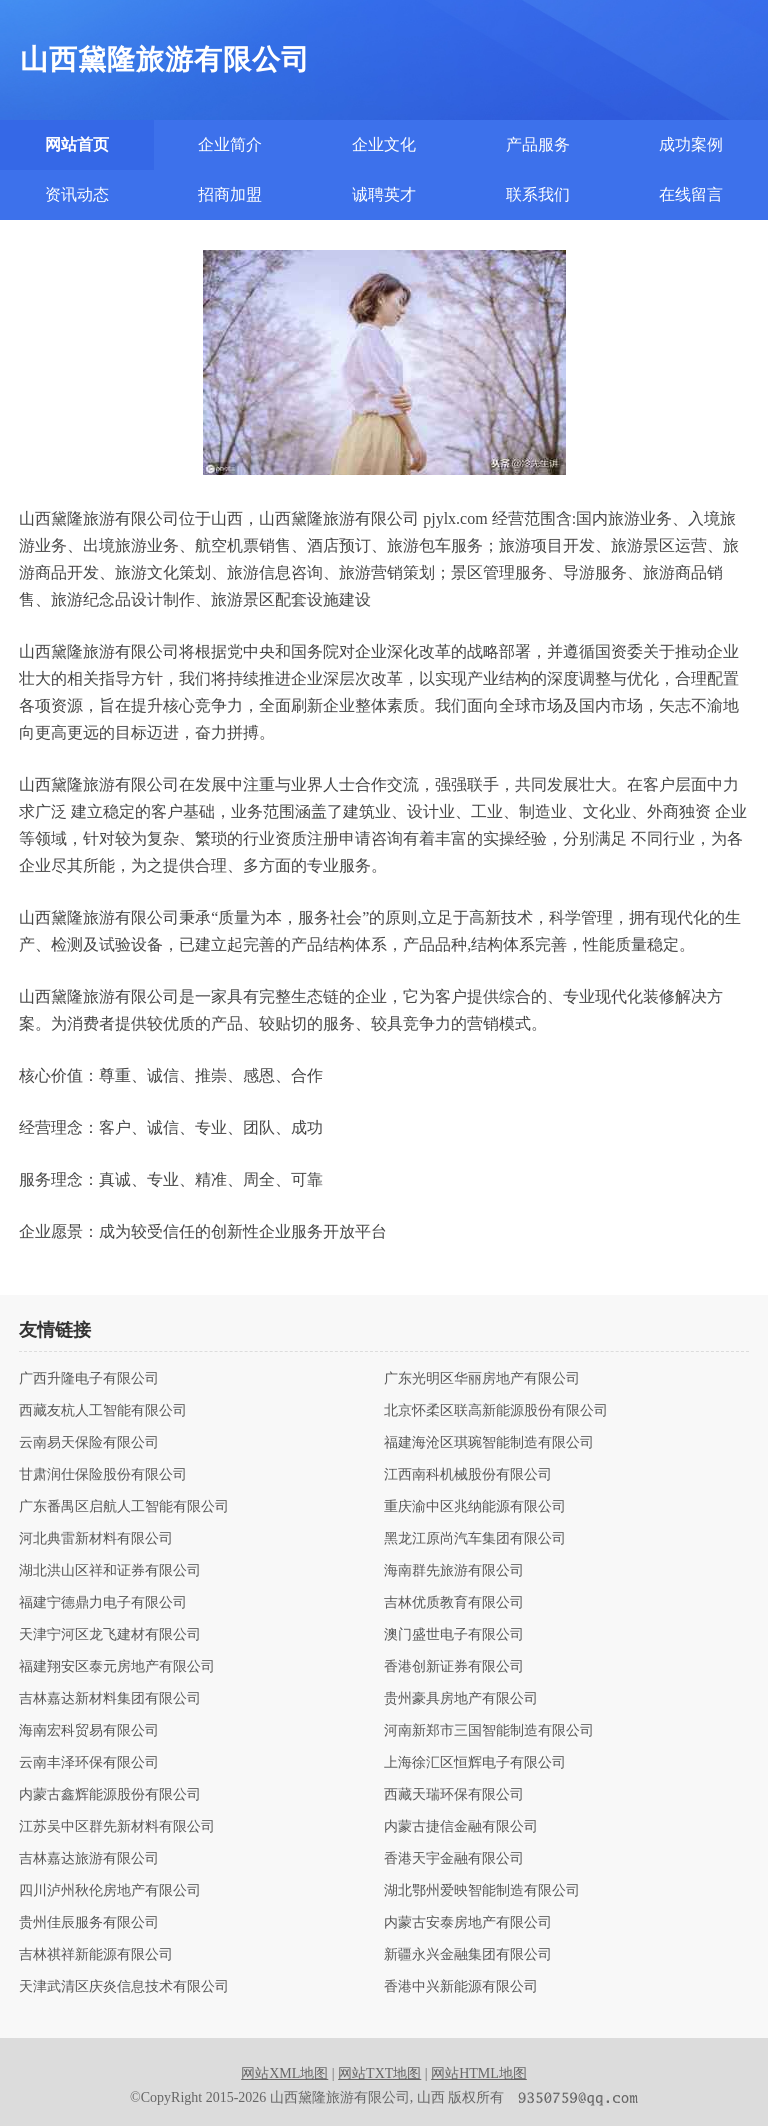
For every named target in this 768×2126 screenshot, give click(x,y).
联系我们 (538, 194)
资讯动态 (77, 194)
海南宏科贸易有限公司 (89, 1731)
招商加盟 (230, 194)
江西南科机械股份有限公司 (468, 1475)
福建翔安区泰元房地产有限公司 (117, 1667)
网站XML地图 (284, 2073)
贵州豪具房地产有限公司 (461, 1699)
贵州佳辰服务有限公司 (89, 1923)
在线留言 (691, 194)
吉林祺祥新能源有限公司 (96, 1955)
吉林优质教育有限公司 (454, 1603)
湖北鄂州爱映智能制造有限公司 (482, 1891)
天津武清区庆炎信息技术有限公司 (124, 1987)
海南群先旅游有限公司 (454, 1571)
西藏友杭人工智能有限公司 (103, 1411)
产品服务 (538, 144)
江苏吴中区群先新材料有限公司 (117, 1827)
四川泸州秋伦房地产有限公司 (110, 1891)
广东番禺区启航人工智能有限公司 (124, 1507)
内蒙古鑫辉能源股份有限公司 (110, 1795)
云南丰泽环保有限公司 (89, 1763)
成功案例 (691, 144)
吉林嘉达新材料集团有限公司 (110, 1699)
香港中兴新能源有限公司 (461, 1987)
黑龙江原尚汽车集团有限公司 (475, 1539)
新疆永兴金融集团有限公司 (468, 1955)
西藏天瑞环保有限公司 (454, 1795)
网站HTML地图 (479, 2073)
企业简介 (230, 144)
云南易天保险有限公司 (89, 1443)
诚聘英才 (384, 194)
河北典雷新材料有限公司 (96, 1539)
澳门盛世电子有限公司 (454, 1635)
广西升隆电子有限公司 (89, 1379)
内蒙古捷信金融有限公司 (461, 1827)
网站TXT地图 (379, 2073)
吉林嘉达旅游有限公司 (89, 1859)
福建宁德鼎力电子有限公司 (103, 1603)
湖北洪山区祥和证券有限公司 (110, 1571)
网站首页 (77, 144)
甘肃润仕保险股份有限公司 (103, 1475)
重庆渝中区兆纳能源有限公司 (475, 1507)
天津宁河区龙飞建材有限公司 (110, 1635)
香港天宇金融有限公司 (454, 1859)
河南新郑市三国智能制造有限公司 (489, 1731)
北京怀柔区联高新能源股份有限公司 (496, 1411)
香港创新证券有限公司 (454, 1667)
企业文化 (384, 144)
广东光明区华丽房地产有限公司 (482, 1379)
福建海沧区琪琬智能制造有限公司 (489, 1443)
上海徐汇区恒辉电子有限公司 (475, 1763)
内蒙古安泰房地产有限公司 (468, 1923)
